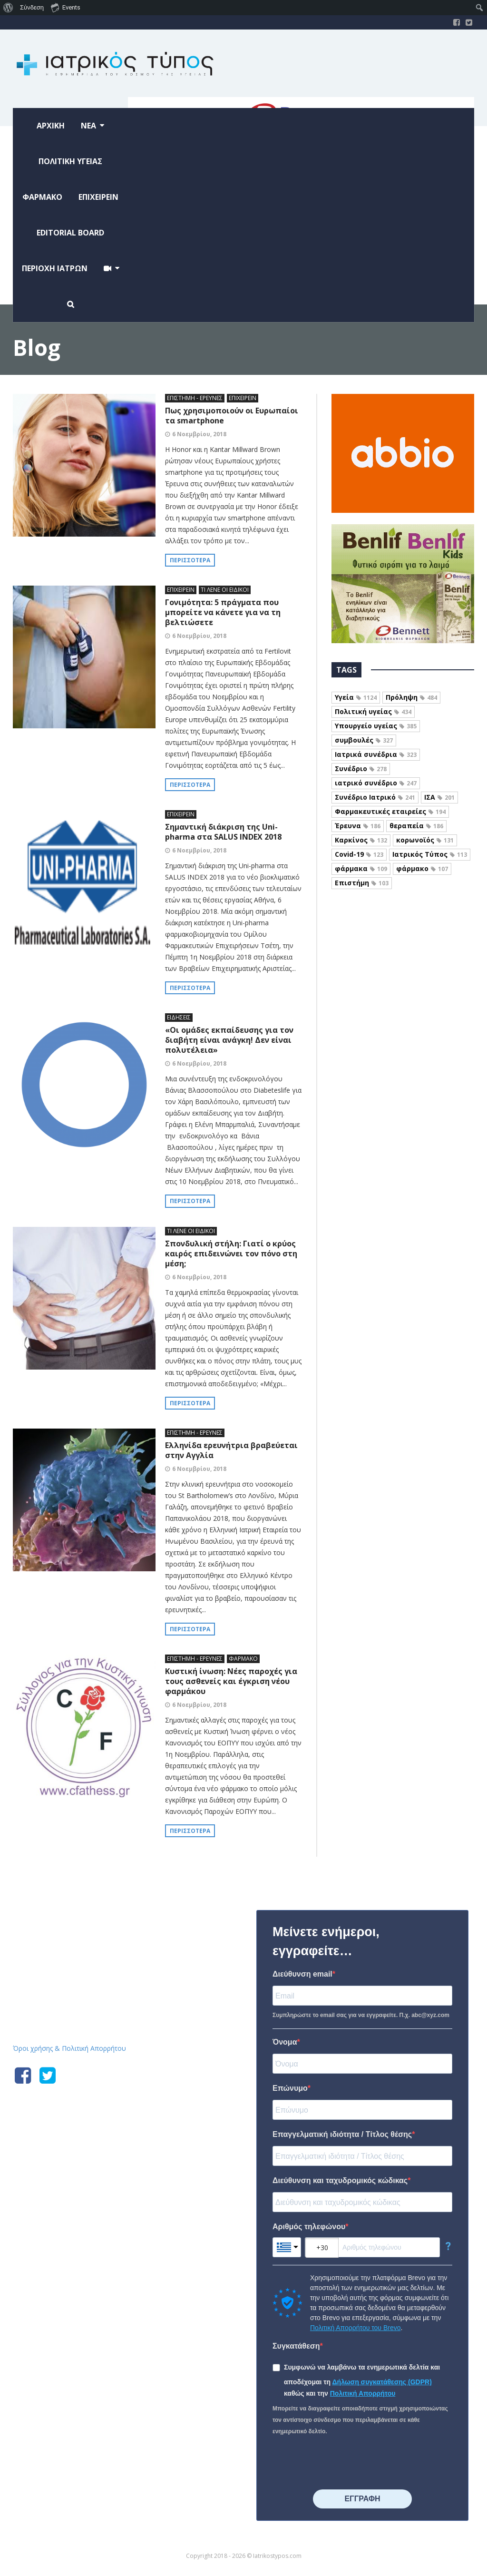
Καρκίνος (361, 839)
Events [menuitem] (65, 7)
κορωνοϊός (425, 839)
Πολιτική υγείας (373, 711)
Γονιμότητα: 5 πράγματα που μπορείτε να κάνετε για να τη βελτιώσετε (223, 612)
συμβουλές (364, 739)
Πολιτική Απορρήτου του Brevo (355, 2327)
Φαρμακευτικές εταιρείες (390, 811)
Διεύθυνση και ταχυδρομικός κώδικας (340, 2180)
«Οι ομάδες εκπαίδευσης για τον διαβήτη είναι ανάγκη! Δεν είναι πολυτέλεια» (229, 1040)
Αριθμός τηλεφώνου (309, 2227)
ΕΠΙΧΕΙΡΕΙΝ (242, 398)
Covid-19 (359, 854)
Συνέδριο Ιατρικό (375, 797)
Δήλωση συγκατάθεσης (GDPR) (382, 2382)
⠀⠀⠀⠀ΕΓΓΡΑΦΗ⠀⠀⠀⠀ (362, 2499)
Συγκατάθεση (296, 2346)
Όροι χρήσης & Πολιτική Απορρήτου (69, 2048)
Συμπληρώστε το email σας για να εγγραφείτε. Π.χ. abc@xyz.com (361, 2015)
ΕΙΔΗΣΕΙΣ (179, 1017)
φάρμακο (422, 868)
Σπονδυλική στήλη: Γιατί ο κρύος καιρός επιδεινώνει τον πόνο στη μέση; (231, 1253)
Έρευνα (357, 825)
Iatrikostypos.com (84, 1908)
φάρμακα (361, 868)
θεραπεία (416, 825)
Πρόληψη (411, 697)
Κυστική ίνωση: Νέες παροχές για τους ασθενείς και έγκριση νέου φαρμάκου (231, 1681)
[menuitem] (8, 7)
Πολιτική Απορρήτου (363, 2393)
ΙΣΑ (439, 797)
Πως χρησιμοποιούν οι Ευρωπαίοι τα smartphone (231, 415)
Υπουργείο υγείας (376, 725)
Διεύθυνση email (302, 1974)
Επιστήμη (362, 882)
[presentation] (345, 2463)
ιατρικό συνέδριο (376, 782)
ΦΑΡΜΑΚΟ (243, 1659)
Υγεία (356, 697)
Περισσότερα (190, 560)
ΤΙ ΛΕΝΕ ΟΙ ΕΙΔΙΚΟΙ (225, 590)
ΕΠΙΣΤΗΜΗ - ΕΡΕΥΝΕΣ (195, 398)
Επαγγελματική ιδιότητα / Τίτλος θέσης (342, 2134)
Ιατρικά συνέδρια (376, 754)
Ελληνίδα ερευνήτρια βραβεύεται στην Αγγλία (231, 1450)
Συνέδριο (361, 768)
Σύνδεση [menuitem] (32, 7)
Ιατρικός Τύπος (429, 854)
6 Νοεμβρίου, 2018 (199, 434)
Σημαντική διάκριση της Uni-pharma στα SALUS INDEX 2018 (223, 832)
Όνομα (285, 2042)
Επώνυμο (290, 2088)
